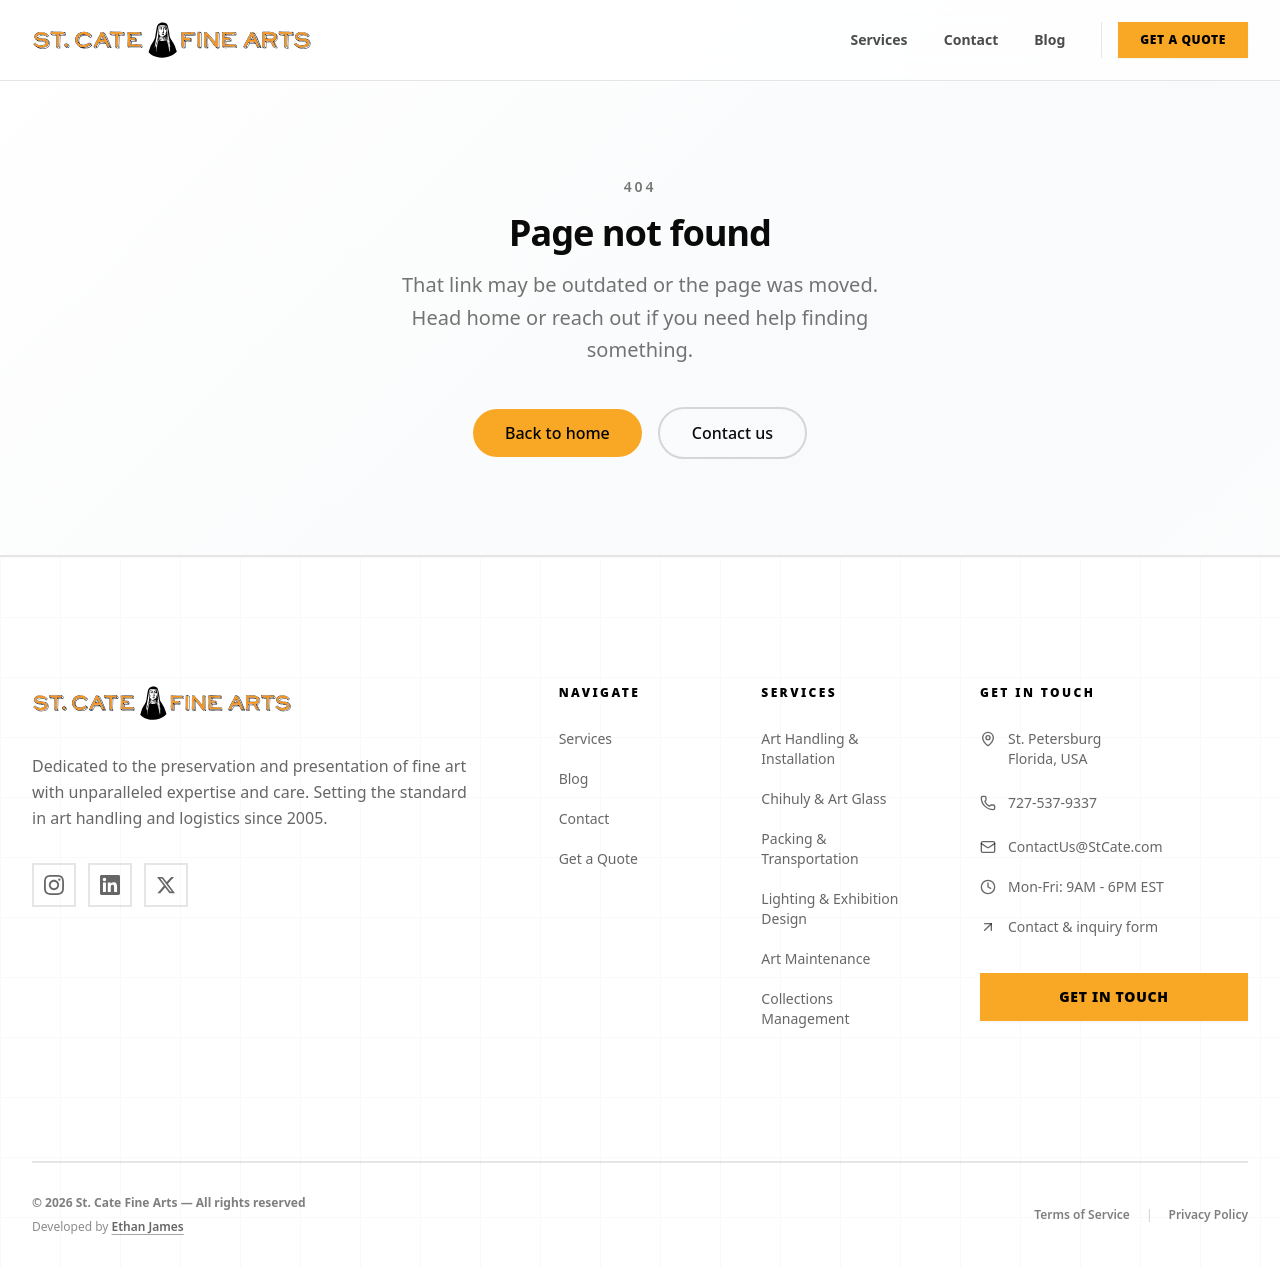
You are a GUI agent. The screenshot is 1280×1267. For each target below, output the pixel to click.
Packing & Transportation (846, 848)
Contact (971, 39)
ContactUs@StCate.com (1071, 846)
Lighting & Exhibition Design (846, 908)
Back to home (557, 433)
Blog (1049, 39)
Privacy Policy (1208, 1215)
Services (879, 39)
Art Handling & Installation (846, 748)
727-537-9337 (1038, 802)
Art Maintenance (823, 958)
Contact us (732, 433)
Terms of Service (1082, 1215)
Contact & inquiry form (1069, 926)
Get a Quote (606, 858)
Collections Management (846, 1008)
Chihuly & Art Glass (831, 798)
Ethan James (156, 1227)
